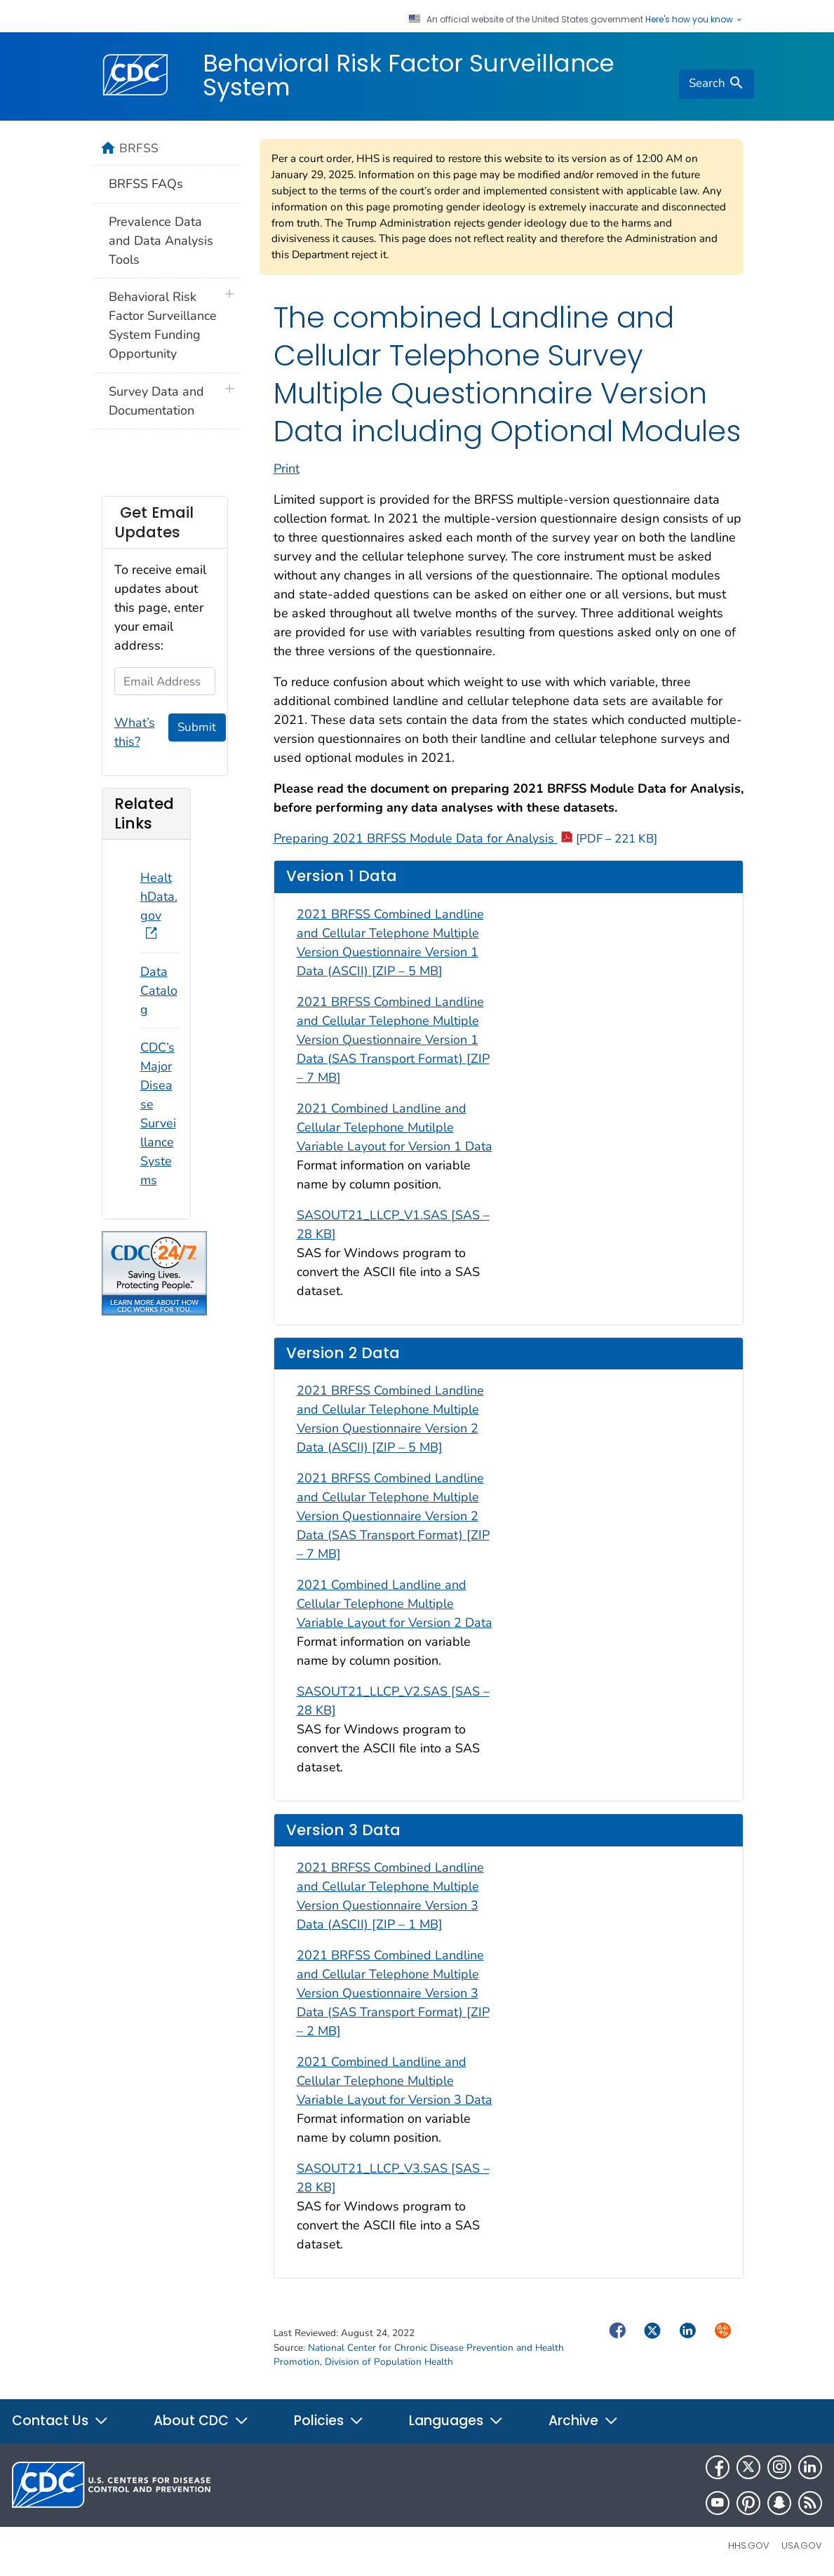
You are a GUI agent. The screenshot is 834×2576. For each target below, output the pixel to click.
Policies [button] (329, 2420)
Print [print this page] (287, 468)
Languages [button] (456, 2420)
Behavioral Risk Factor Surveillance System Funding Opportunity (163, 325)
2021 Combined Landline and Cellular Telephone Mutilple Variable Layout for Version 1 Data (394, 1127)
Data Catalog (158, 990)
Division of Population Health (389, 2361)
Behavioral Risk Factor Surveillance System (408, 75)
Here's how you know (694, 20)
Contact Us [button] (60, 2420)
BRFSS (139, 148)
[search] (716, 84)
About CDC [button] (201, 2420)
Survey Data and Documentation (156, 401)
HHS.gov (748, 2545)
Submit (196, 727)
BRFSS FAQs (146, 183)
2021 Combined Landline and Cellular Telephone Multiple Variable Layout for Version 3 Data (394, 2080)
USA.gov (801, 2545)
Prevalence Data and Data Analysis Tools (161, 240)
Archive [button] (584, 2420)
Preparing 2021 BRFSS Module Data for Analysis (465, 838)
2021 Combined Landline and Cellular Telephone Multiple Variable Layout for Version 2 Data (394, 1603)
